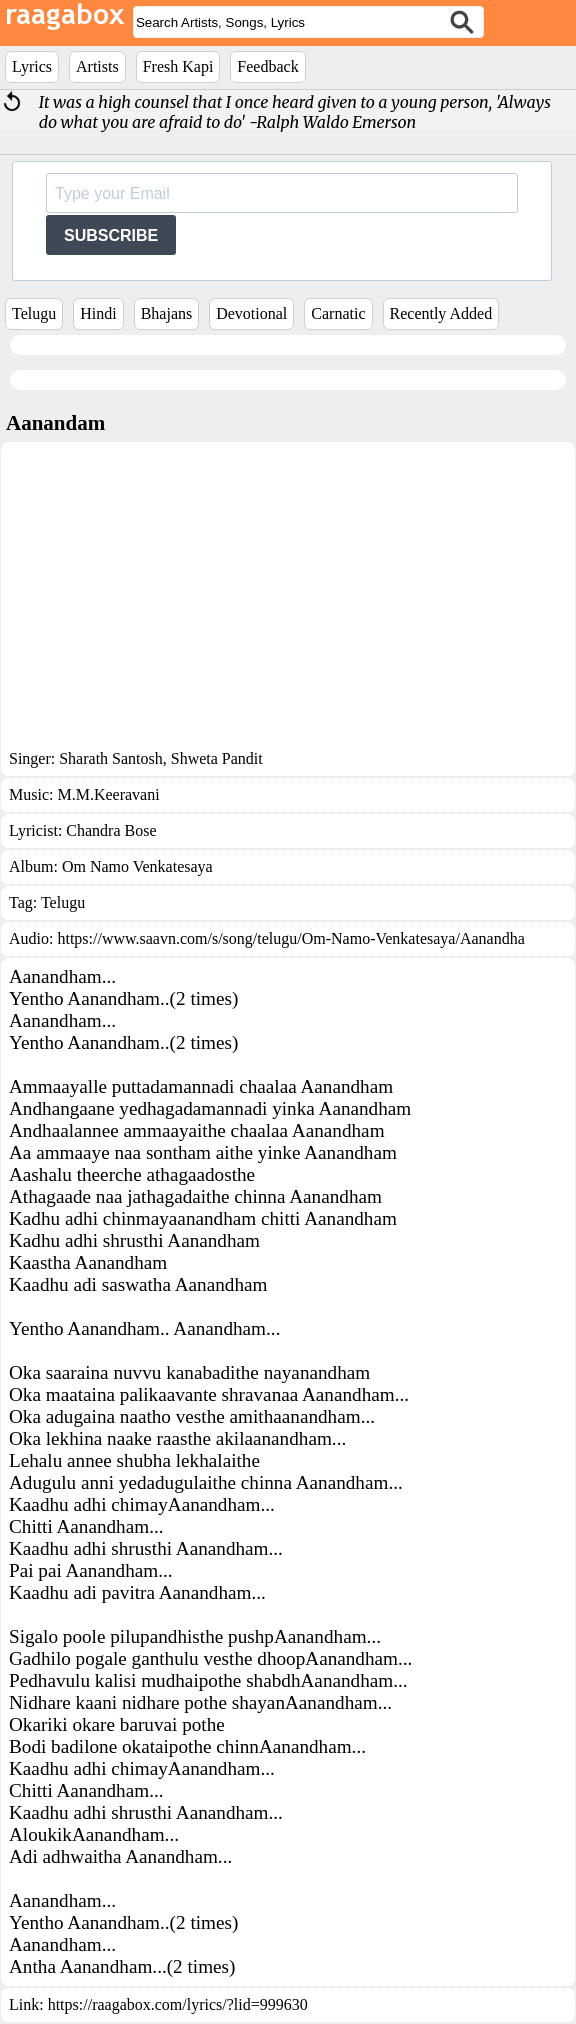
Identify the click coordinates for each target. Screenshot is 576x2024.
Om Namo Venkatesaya (137, 866)
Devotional (251, 313)
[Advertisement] (288, 600)
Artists (97, 66)
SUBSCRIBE (111, 235)
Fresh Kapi (178, 66)
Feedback (267, 66)
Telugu (34, 313)
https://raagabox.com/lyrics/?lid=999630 (178, 2004)
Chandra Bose (111, 830)
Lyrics (32, 66)
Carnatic (338, 313)
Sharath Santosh (111, 758)
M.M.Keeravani (108, 794)
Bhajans (167, 313)
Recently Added (441, 313)
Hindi (98, 313)
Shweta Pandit (215, 758)
